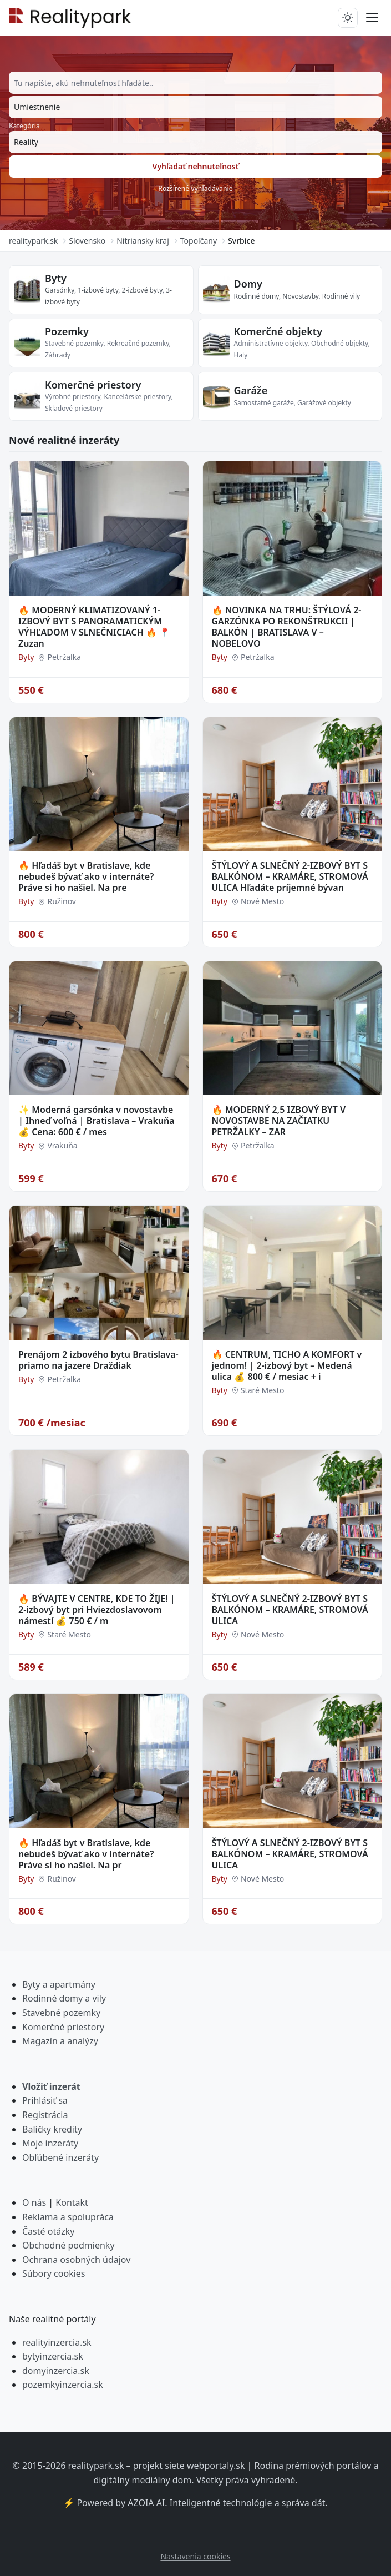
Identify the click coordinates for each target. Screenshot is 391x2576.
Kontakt (71, 2202)
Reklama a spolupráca (68, 2217)
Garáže (251, 390)
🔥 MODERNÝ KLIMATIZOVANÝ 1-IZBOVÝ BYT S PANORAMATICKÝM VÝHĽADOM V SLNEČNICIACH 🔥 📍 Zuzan (94, 626)
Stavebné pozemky (61, 2013)
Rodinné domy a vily (64, 1998)
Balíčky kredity (52, 2129)
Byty (56, 278)
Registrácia (45, 2115)
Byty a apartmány (58, 1984)
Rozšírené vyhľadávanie (195, 188)
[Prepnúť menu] (372, 18)
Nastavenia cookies (195, 2556)
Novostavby (300, 296)
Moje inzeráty (50, 2143)
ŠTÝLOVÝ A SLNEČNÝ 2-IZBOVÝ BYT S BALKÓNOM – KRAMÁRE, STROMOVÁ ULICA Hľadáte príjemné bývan (290, 876)
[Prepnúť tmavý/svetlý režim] (348, 18)
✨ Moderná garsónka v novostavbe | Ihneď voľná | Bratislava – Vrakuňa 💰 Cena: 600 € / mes (96, 1120)
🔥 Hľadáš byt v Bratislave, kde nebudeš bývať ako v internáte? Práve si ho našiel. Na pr (86, 1854)
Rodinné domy (256, 296)
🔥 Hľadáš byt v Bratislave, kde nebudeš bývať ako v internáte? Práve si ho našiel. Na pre (86, 876)
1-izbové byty (98, 290)
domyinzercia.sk (55, 2371)
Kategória (24, 125)
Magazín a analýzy (60, 2041)
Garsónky (59, 290)
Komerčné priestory (93, 384)
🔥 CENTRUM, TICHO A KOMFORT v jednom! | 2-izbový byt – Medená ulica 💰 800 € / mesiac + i (287, 1365)
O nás (34, 2202)
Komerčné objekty (278, 331)
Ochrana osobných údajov (76, 2260)
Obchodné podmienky (68, 2245)
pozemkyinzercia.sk (62, 2384)
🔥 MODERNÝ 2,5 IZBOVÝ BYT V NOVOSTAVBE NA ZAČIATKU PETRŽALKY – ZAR (279, 1120)
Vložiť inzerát (51, 2086)
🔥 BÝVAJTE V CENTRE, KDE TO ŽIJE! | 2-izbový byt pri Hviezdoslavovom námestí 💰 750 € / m (96, 1609)
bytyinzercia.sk (52, 2356)
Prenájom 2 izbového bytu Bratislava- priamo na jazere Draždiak (98, 1360)
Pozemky (67, 331)
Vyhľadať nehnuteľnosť (196, 166)
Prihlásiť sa (45, 2100)
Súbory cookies (53, 2273)
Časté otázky (48, 2231)
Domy (248, 283)
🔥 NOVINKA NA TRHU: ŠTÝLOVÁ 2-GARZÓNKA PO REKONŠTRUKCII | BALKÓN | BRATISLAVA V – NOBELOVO (287, 626)
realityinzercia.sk (57, 2342)
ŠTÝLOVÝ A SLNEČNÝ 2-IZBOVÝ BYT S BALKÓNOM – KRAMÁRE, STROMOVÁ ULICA (290, 1609)
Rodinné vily (341, 296)
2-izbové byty (142, 290)
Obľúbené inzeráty (60, 2157)
